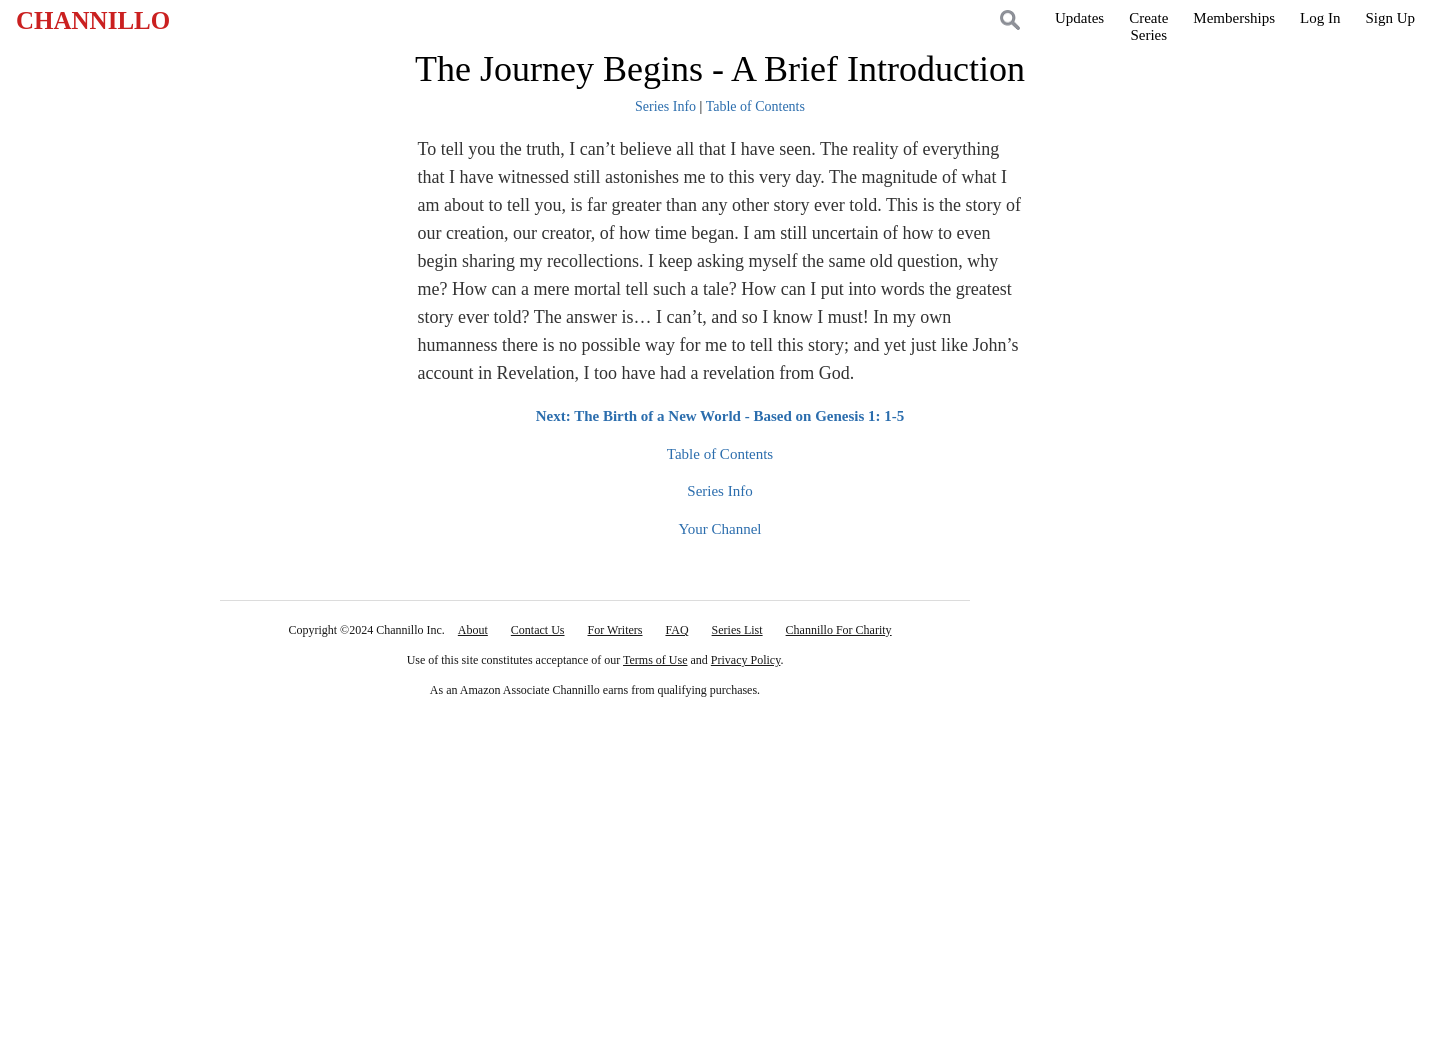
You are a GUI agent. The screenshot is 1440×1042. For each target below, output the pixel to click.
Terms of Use (655, 660)
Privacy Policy (746, 660)
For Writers (615, 630)
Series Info (665, 106)
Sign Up (1390, 18)
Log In (1320, 18)
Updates (1079, 18)
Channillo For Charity (839, 630)
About (473, 630)
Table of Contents (755, 106)
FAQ (676, 630)
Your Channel (719, 529)
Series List (737, 630)
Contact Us (538, 630)
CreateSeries (1148, 26)
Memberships (1234, 18)
